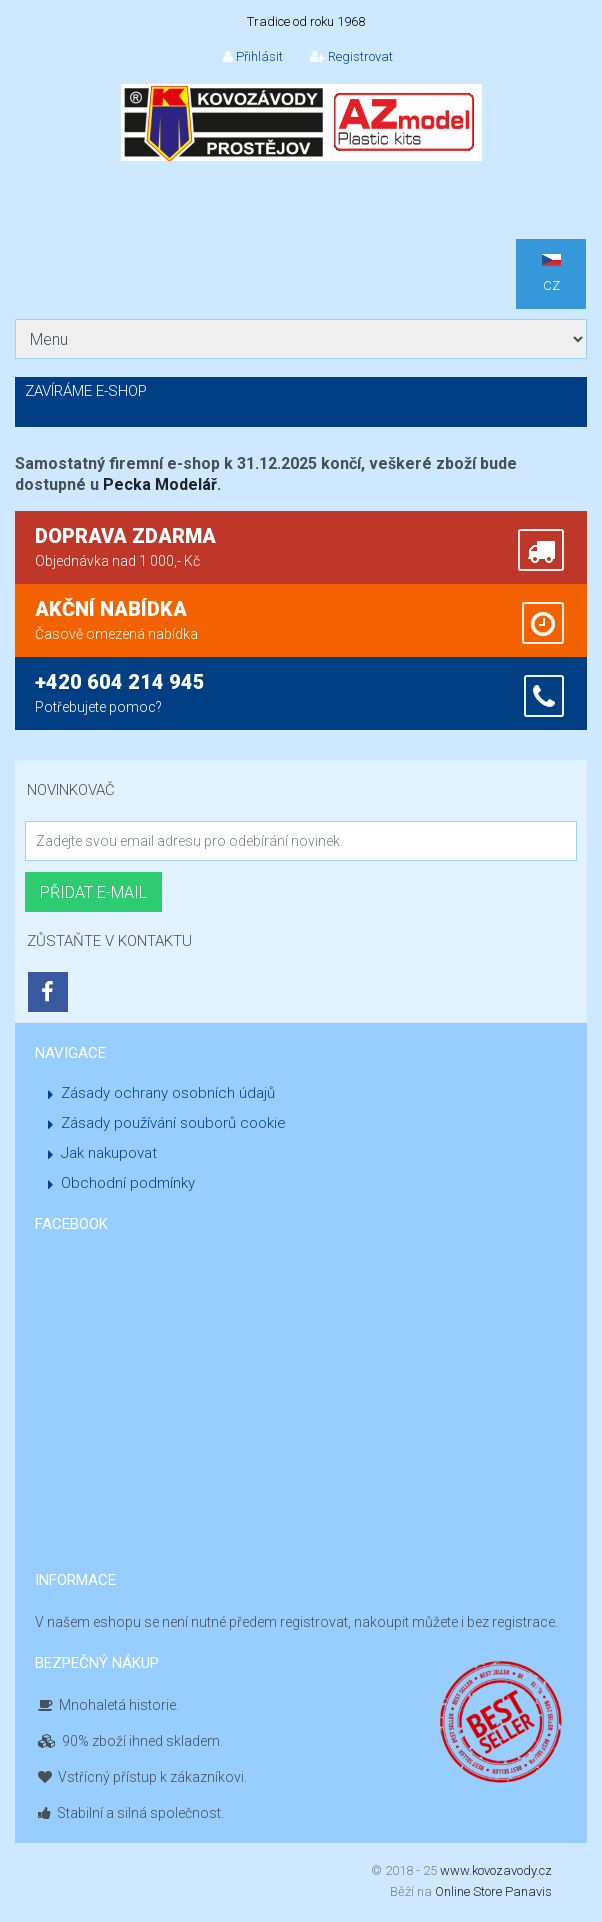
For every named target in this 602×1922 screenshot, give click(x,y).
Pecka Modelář (160, 484)
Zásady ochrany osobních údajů (168, 1093)
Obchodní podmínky (128, 1183)
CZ (551, 273)
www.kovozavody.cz (496, 1870)
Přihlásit (253, 56)
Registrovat (351, 56)
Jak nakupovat (109, 1153)
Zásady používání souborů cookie (173, 1123)
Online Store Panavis (493, 1891)
